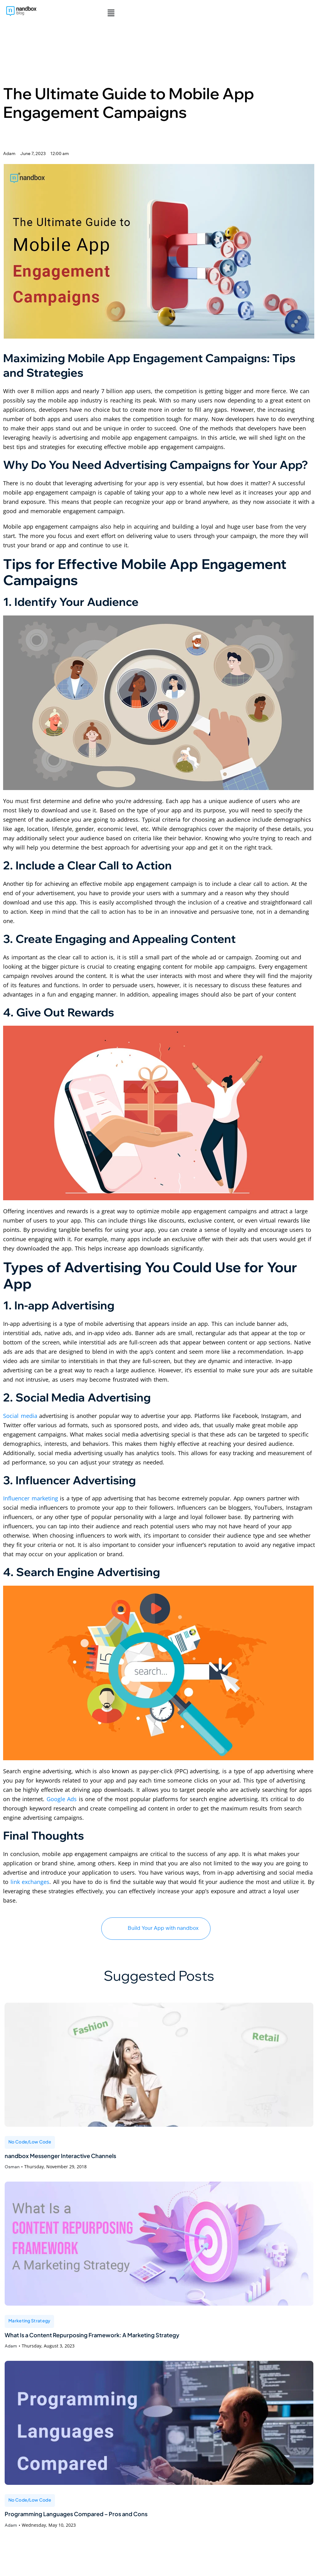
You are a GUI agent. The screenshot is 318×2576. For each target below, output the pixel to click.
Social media (20, 1415)
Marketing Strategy (29, 2324)
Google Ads (62, 1799)
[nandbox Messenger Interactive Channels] (159, 2065)
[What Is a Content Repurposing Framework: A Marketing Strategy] (159, 2247)
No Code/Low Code (29, 2142)
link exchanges (30, 1881)
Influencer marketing (30, 1498)
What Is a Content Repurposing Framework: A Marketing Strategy (131, 2340)
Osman (12, 2170)
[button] (109, 12)
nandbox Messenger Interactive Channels (84, 2157)
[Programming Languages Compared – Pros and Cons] (159, 2430)
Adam (11, 2353)
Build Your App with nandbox (156, 1928)
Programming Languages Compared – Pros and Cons (106, 2523)
